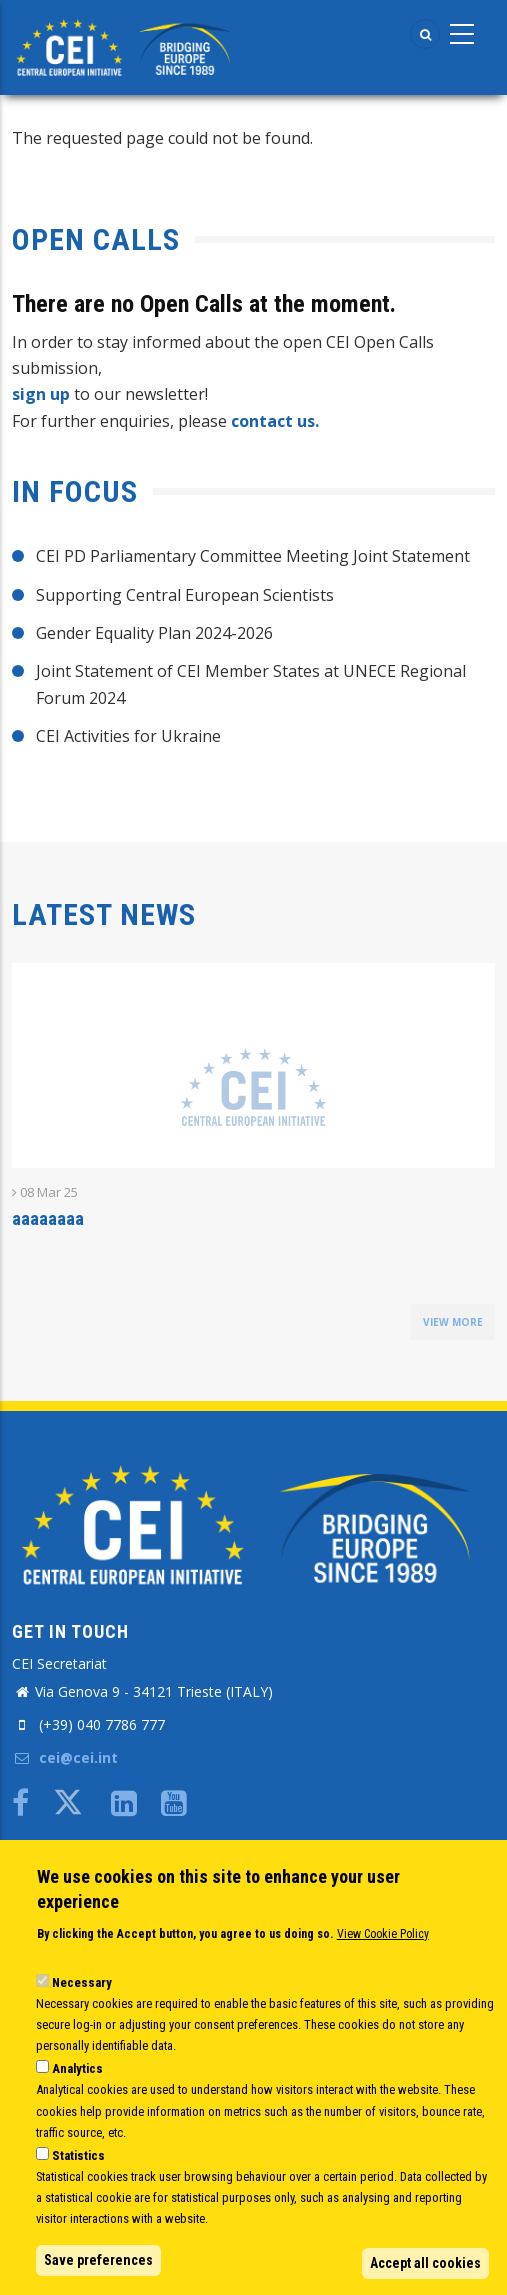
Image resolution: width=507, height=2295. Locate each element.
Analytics (77, 2068)
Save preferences (98, 2260)
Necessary (82, 1982)
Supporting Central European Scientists (185, 595)
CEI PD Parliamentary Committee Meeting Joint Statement (253, 556)
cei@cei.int (65, 1757)
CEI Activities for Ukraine (128, 736)
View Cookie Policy (383, 1934)
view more (453, 1322)
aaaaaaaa (48, 1218)
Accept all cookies (425, 2263)
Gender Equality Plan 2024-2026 (154, 633)
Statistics (78, 2155)
